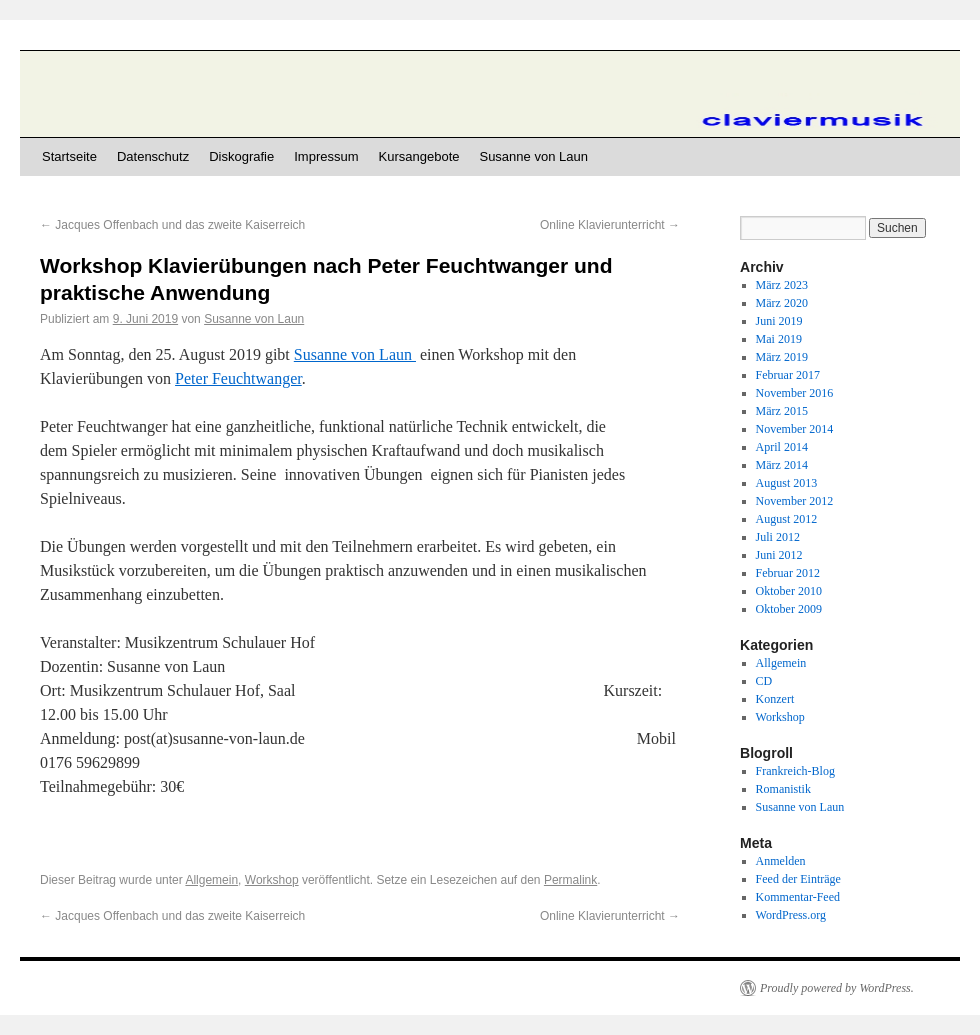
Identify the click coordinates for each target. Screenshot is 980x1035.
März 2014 (782, 465)
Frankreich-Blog (795, 771)
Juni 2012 (779, 555)
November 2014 (795, 429)
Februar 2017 (788, 375)
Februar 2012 (788, 573)
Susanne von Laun (533, 156)
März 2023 (782, 285)
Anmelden (781, 861)
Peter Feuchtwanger (238, 378)
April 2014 (782, 447)
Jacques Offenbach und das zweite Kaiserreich (172, 225)
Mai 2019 (779, 339)
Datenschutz (153, 156)
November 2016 (795, 393)
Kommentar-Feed (798, 897)
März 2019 (782, 357)
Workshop (272, 880)
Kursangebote (419, 156)
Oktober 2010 (789, 591)
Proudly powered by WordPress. (837, 988)
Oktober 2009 (789, 609)
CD (764, 681)
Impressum (326, 156)
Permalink (570, 880)
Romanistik (783, 789)
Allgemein (211, 880)
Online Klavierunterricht (610, 225)
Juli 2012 (778, 537)
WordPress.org (791, 915)
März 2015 (782, 411)
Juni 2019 (779, 321)
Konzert (775, 699)
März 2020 (782, 303)
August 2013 (787, 483)
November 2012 (795, 501)
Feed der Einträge (798, 879)
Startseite (69, 156)
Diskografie (241, 156)
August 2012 (787, 519)
